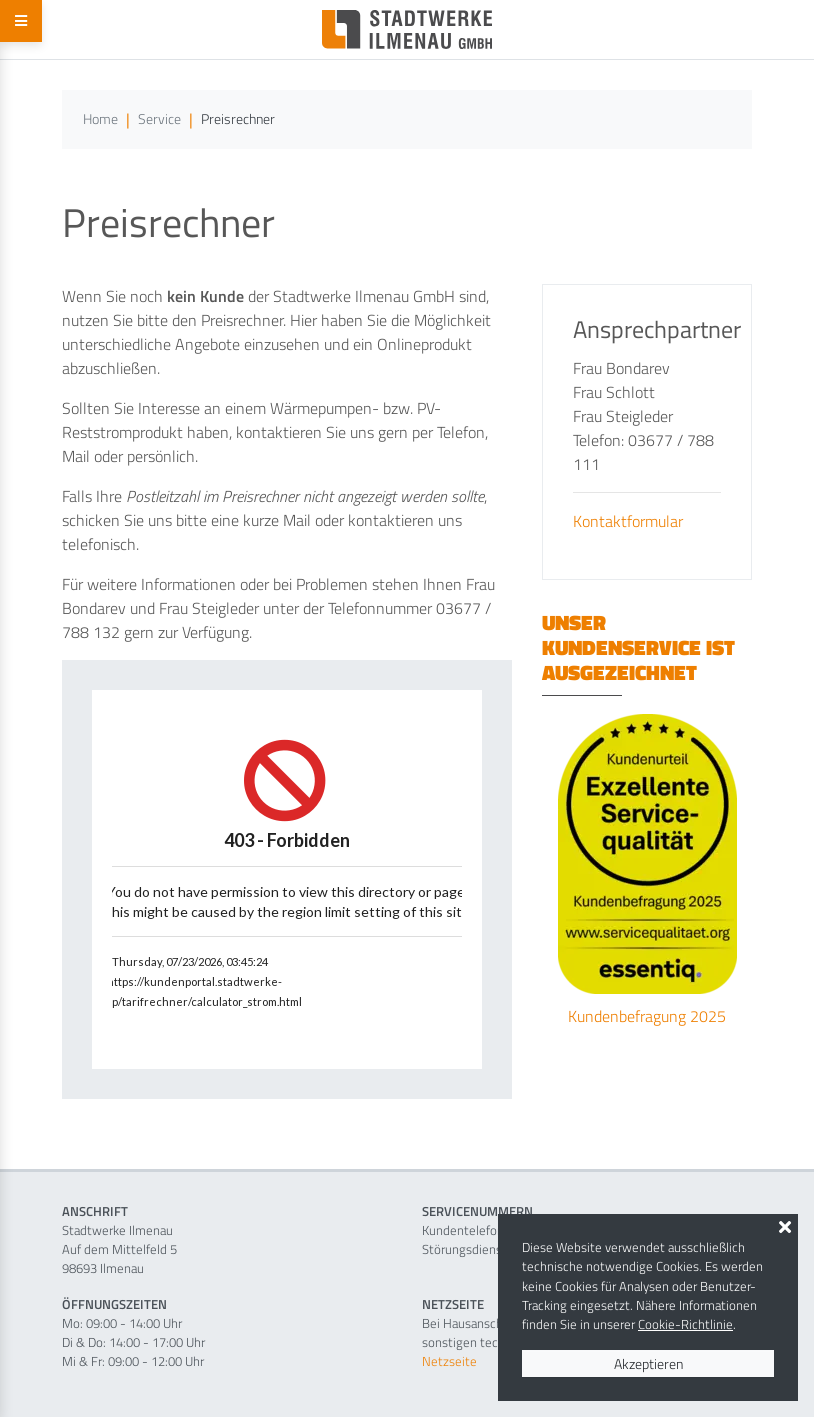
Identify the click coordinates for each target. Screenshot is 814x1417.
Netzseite (449, 1361)
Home (100, 119)
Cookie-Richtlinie (685, 1324)
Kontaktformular (628, 521)
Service (159, 119)
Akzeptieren (648, 1363)
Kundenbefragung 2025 (647, 1016)
